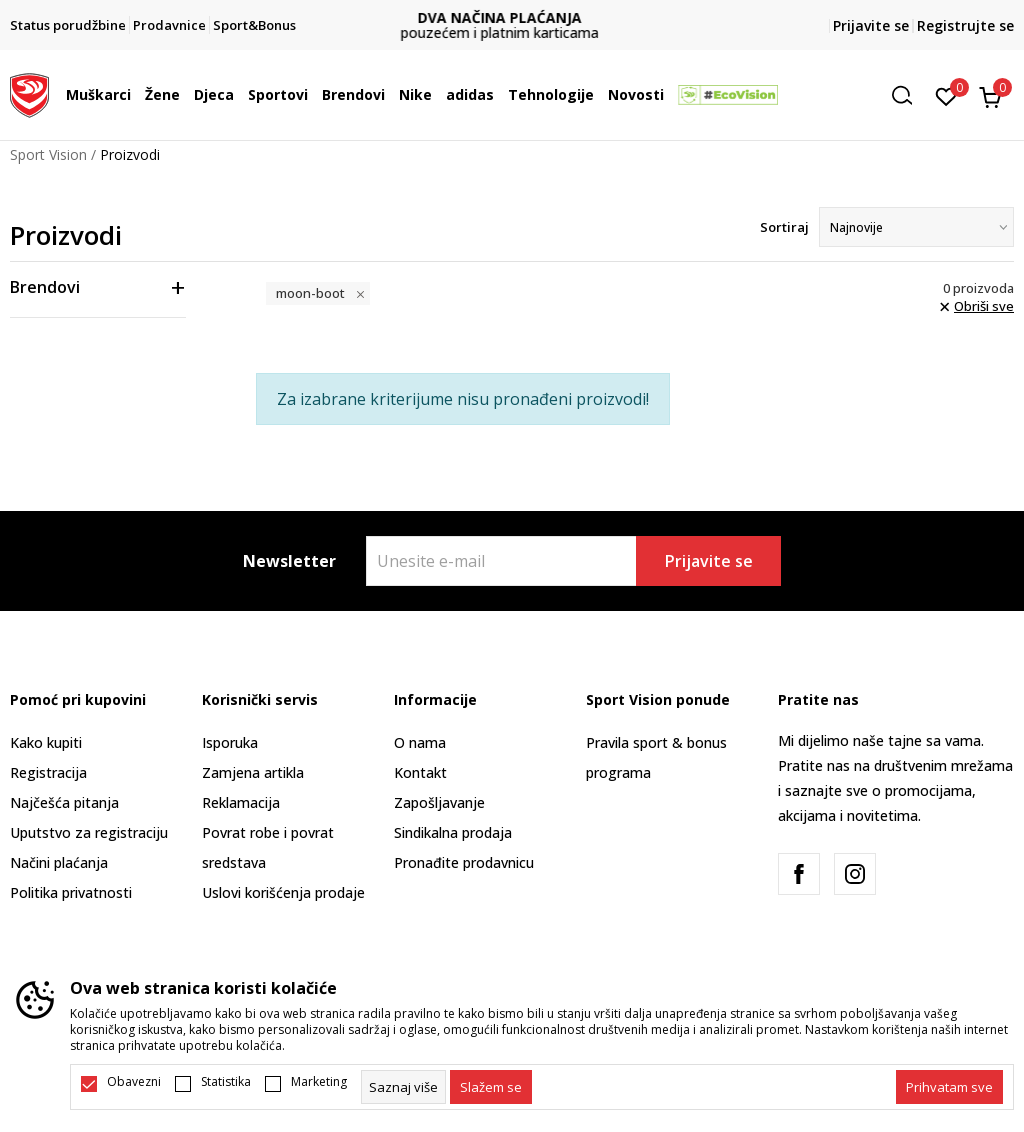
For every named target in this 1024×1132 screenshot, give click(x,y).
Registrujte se (965, 25)
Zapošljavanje (439, 802)
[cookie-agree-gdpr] (491, 1087)
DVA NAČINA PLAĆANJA (512, 17)
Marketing (319, 1082)
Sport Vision (48, 154)
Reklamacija (241, 802)
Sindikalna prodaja (453, 832)
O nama (420, 742)
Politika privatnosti (71, 892)
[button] (909, 95)
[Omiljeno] (946, 95)
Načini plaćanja (59, 862)
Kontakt (420, 772)
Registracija (48, 772)
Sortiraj (784, 227)
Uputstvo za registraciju (89, 832)
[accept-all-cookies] (949, 1087)
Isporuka (230, 742)
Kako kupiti (46, 742)
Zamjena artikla (253, 772)
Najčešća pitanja (64, 802)
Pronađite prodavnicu (464, 862)
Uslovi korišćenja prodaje (283, 892)
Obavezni (134, 1082)
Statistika (226, 1082)
